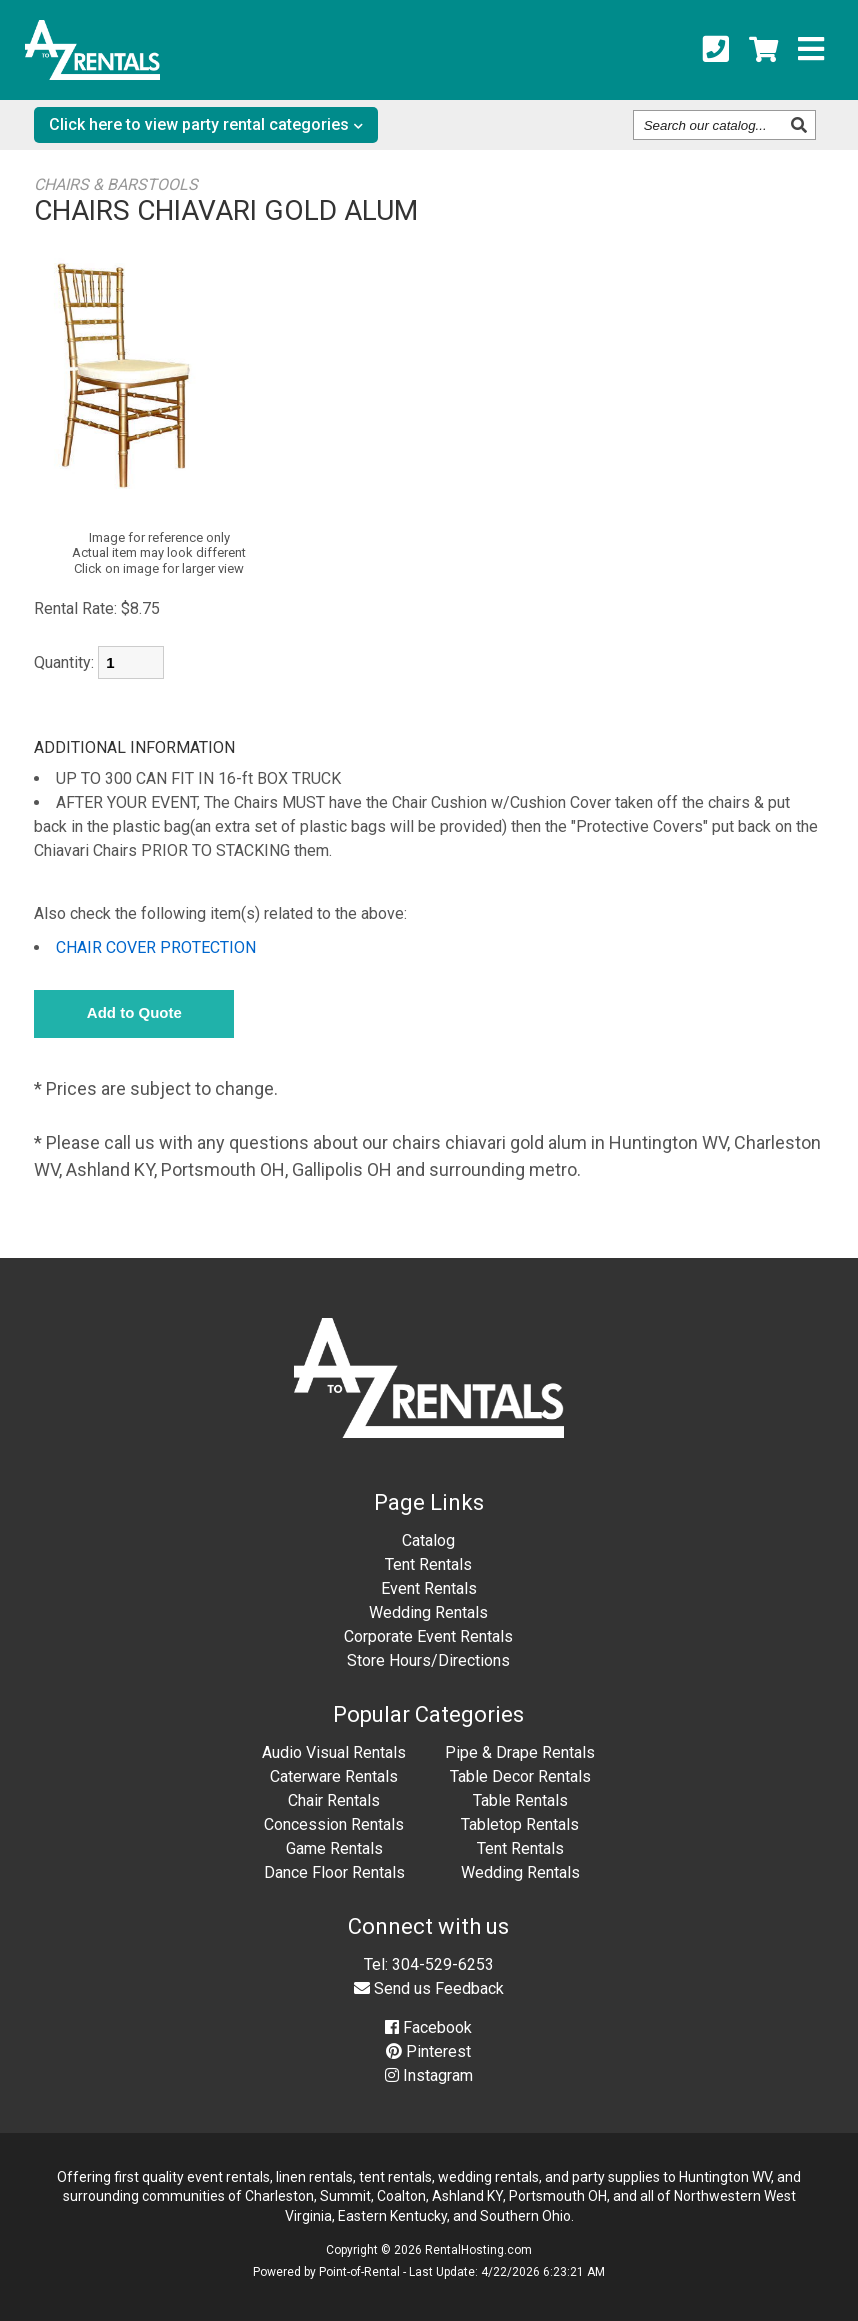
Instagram (429, 2075)
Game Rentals (334, 1848)
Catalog (428, 1540)
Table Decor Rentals (520, 1776)
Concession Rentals (334, 1824)
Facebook (428, 2027)
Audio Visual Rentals (334, 1752)
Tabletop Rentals (520, 1824)
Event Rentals (429, 1588)
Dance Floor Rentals (334, 1872)
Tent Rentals (428, 1564)
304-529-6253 (443, 1964)
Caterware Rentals (334, 1776)
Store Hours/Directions (428, 1660)
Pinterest (428, 2051)
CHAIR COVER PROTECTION (156, 947)
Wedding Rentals (428, 1612)
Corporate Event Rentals (428, 1636)
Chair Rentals (334, 1800)
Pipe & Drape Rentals (520, 1752)
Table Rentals (520, 1800)
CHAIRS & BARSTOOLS (116, 184)
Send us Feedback (429, 1988)
